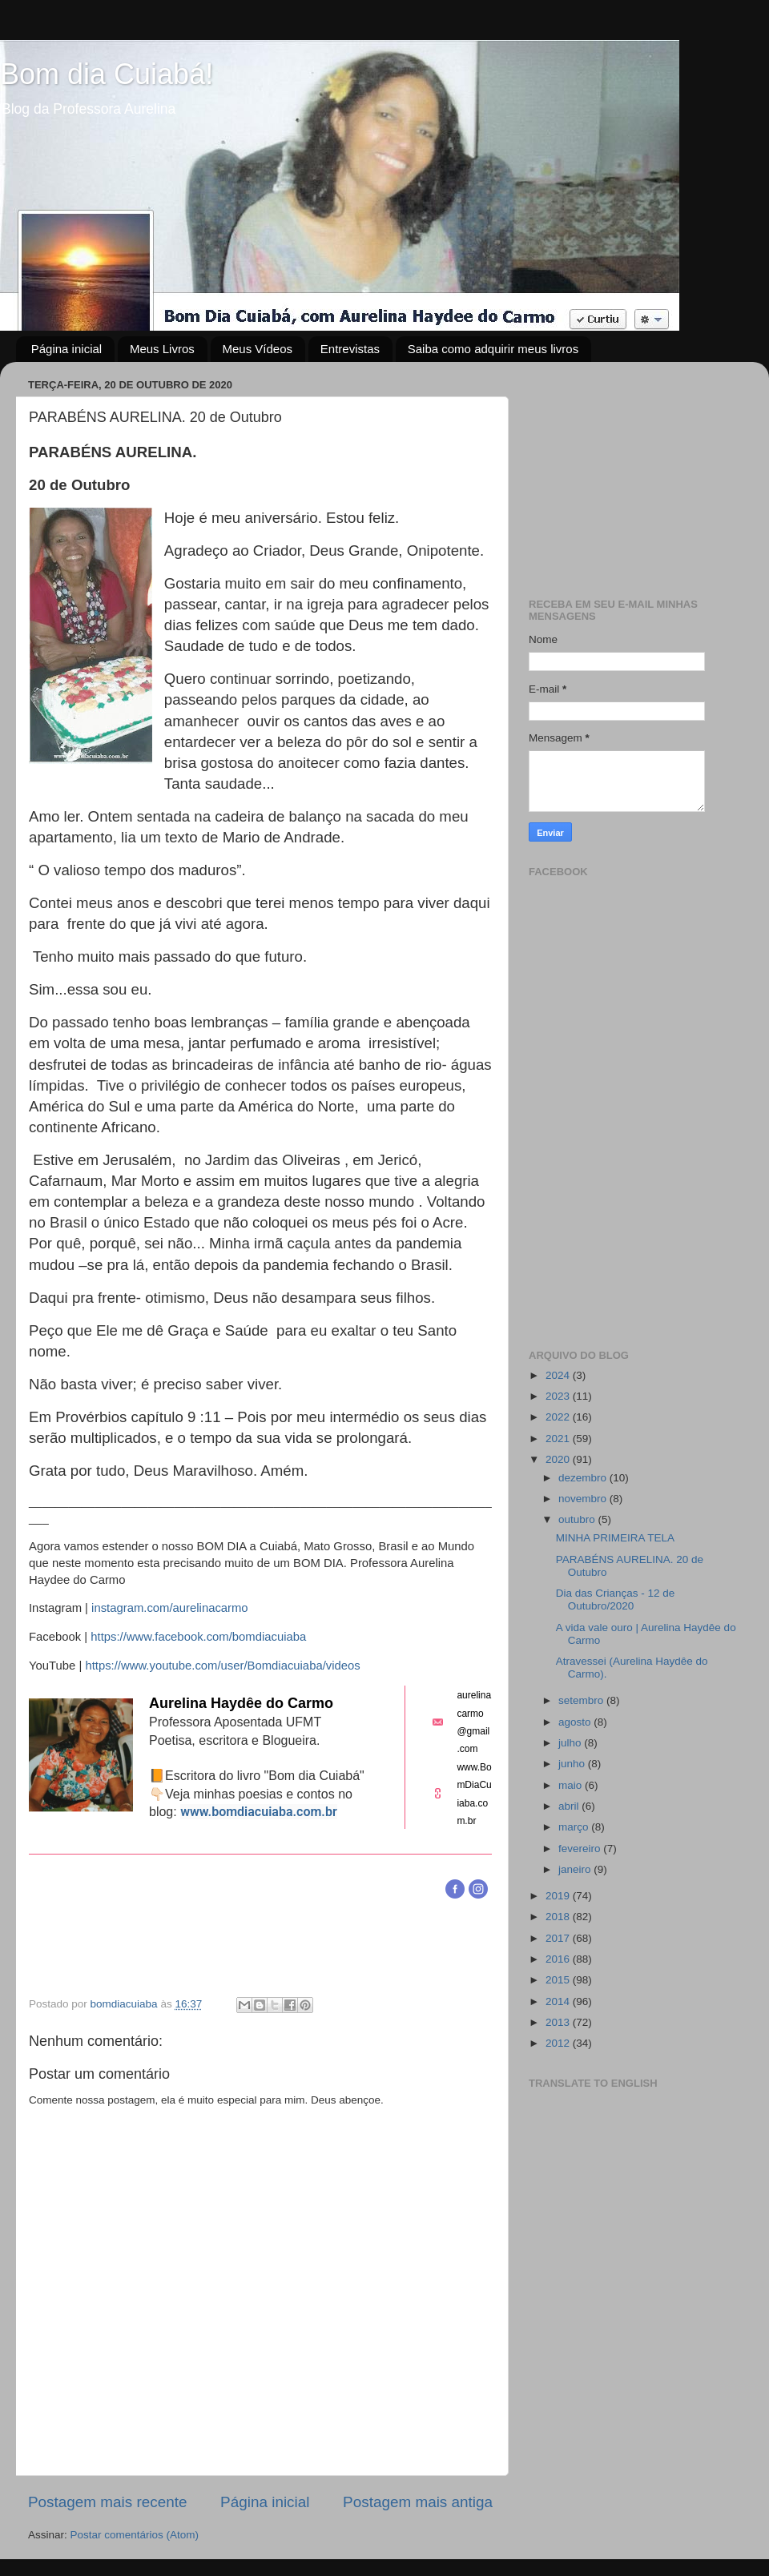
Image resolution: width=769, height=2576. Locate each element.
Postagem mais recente (107, 2502)
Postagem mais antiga (418, 2502)
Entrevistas (350, 349)
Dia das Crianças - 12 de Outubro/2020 (615, 1599)
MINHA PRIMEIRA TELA (615, 1538)
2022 (559, 1417)
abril (570, 1806)
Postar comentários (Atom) (134, 2535)
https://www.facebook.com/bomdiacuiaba (198, 1636)
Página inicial (66, 349)
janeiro (576, 1869)
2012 (559, 2043)
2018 (559, 1917)
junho (573, 1764)
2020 (559, 1459)
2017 (559, 1938)
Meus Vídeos (258, 349)
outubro (578, 1519)
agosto (576, 1722)
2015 (559, 1980)
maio (571, 1785)
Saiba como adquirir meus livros (493, 349)
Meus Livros (162, 349)
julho (571, 1743)
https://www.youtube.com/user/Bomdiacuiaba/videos (222, 1665)
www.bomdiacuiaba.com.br (258, 1811)
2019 (559, 1896)
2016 (559, 1959)
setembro (582, 1700)
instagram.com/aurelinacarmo (169, 1607)
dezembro (584, 1478)
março (574, 1827)
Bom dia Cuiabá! (106, 74)
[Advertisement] (635, 474)
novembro (584, 1499)
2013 (559, 2022)
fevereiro (580, 1849)
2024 (559, 1375)
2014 (559, 2001)
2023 (559, 1396)
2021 (559, 1439)
